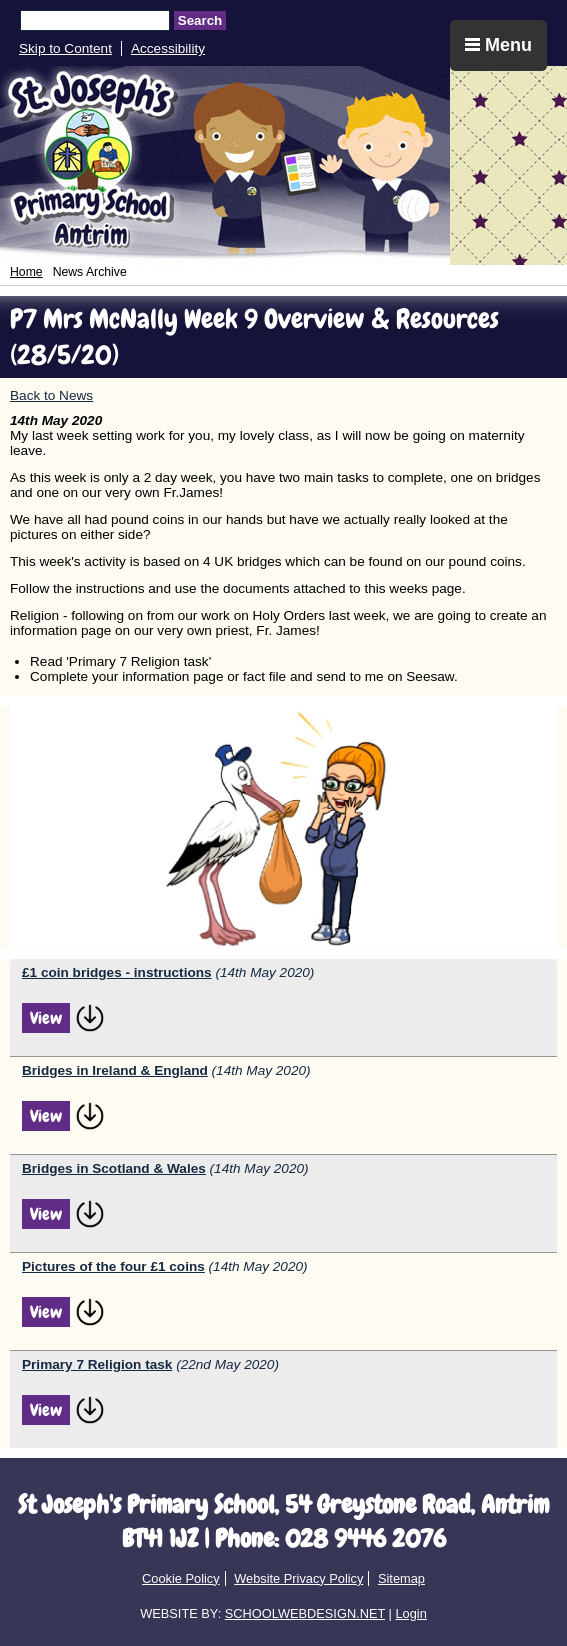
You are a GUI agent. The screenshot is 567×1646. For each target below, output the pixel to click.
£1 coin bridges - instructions (117, 972)
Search (200, 20)
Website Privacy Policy (298, 1578)
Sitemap (401, 1578)
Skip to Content (65, 48)
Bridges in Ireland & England (115, 1070)
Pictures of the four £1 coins (113, 1266)
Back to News (51, 395)
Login (410, 1613)
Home (26, 272)
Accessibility (168, 48)
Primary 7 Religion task (97, 1364)
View (46, 1018)
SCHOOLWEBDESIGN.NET (305, 1613)
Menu (498, 45)
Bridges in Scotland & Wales (114, 1168)
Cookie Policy (181, 1578)
